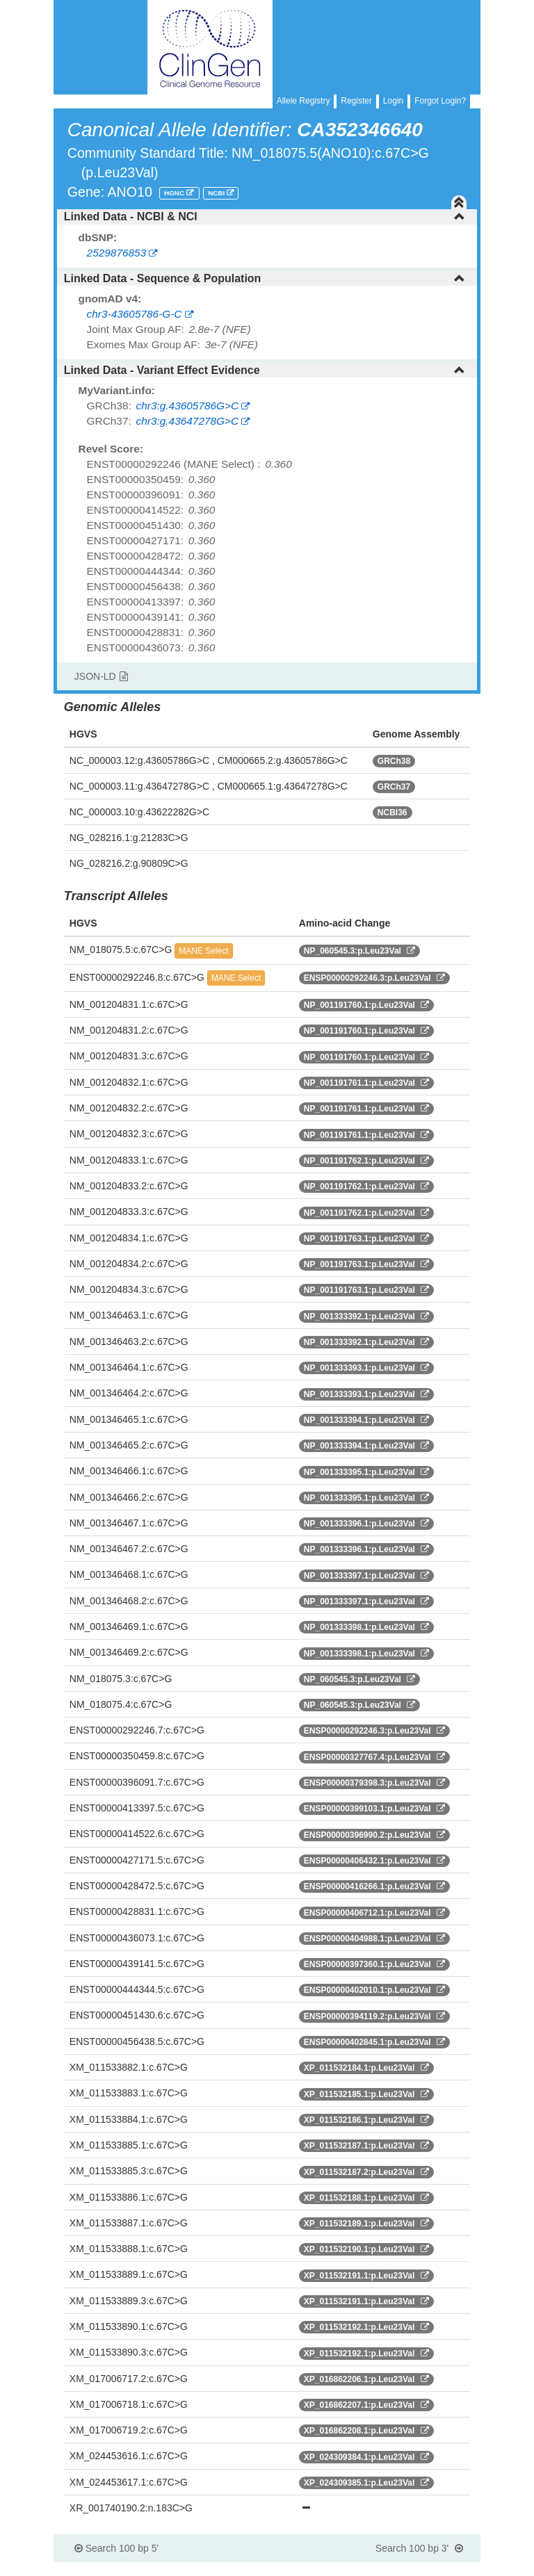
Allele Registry (303, 101)
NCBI (217, 193)
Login (393, 101)
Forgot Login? (440, 101)
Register (356, 101)
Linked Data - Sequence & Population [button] (264, 278)
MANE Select (203, 951)
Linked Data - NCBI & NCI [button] (264, 216)
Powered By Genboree (413, 2569)
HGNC (175, 193)
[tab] (267, 217)
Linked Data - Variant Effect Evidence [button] (264, 370)
